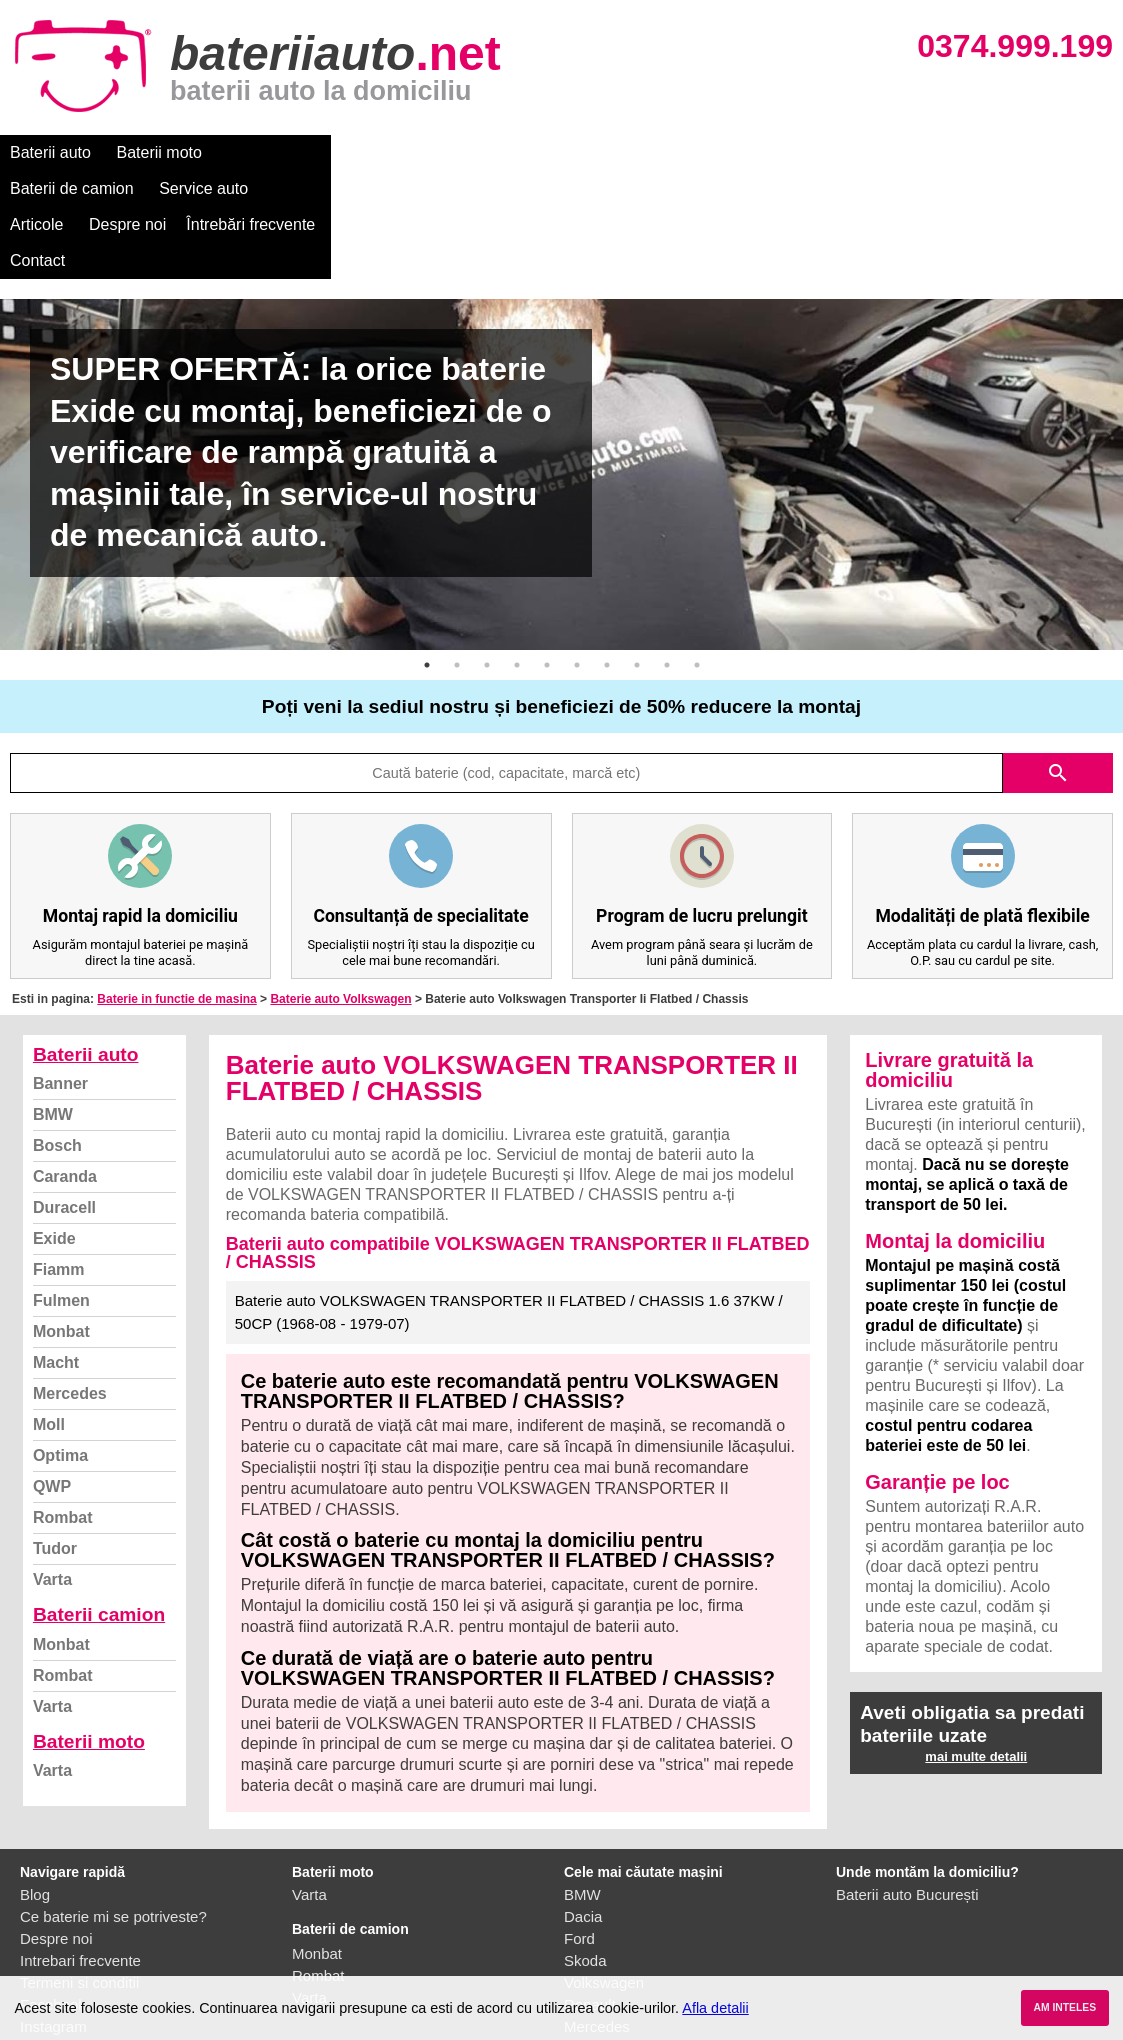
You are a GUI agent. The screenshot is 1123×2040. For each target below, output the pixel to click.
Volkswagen (604, 1874)
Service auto (421, 152)
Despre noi (608, 152)
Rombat (63, 1409)
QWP (52, 1378)
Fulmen (61, 1192)
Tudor (55, 1440)
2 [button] (457, 557)
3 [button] (487, 557)
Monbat (61, 1223)
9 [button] (667, 557)
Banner (60, 975)
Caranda (65, 1068)
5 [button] (547, 557)
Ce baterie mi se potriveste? (113, 1808)
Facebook (53, 1896)
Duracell (64, 1099)
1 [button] (427, 557)
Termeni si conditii (79, 1874)
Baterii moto (159, 152)
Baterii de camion (289, 152)
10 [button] (697, 557)
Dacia (583, 1808)
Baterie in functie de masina (176, 891)
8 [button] (637, 557)
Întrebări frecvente (731, 152)
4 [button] (517, 557)
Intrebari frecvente (80, 1852)
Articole (517, 152)
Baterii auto (50, 152)
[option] (561, 366)
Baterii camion (99, 1506)
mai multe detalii (976, 1648)
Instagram (53, 1918)
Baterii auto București (907, 1786)
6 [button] (577, 557)
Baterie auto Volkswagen (340, 891)
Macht (56, 1254)
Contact (849, 152)
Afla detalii (715, 2008)
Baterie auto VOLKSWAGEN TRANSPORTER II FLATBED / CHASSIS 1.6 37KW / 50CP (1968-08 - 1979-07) (509, 1204)
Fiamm (59, 1161)
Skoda (585, 1852)
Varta (52, 1471)
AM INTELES (1064, 2007)
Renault (590, 1896)
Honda (586, 1962)
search (1058, 665)
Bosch (57, 1037)
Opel (580, 1940)
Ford (579, 1830)
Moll (49, 1316)
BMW (53, 1006)
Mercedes (70, 1285)
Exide (54, 1130)
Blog (35, 1786)
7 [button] (607, 557)
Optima (60, 1347)
